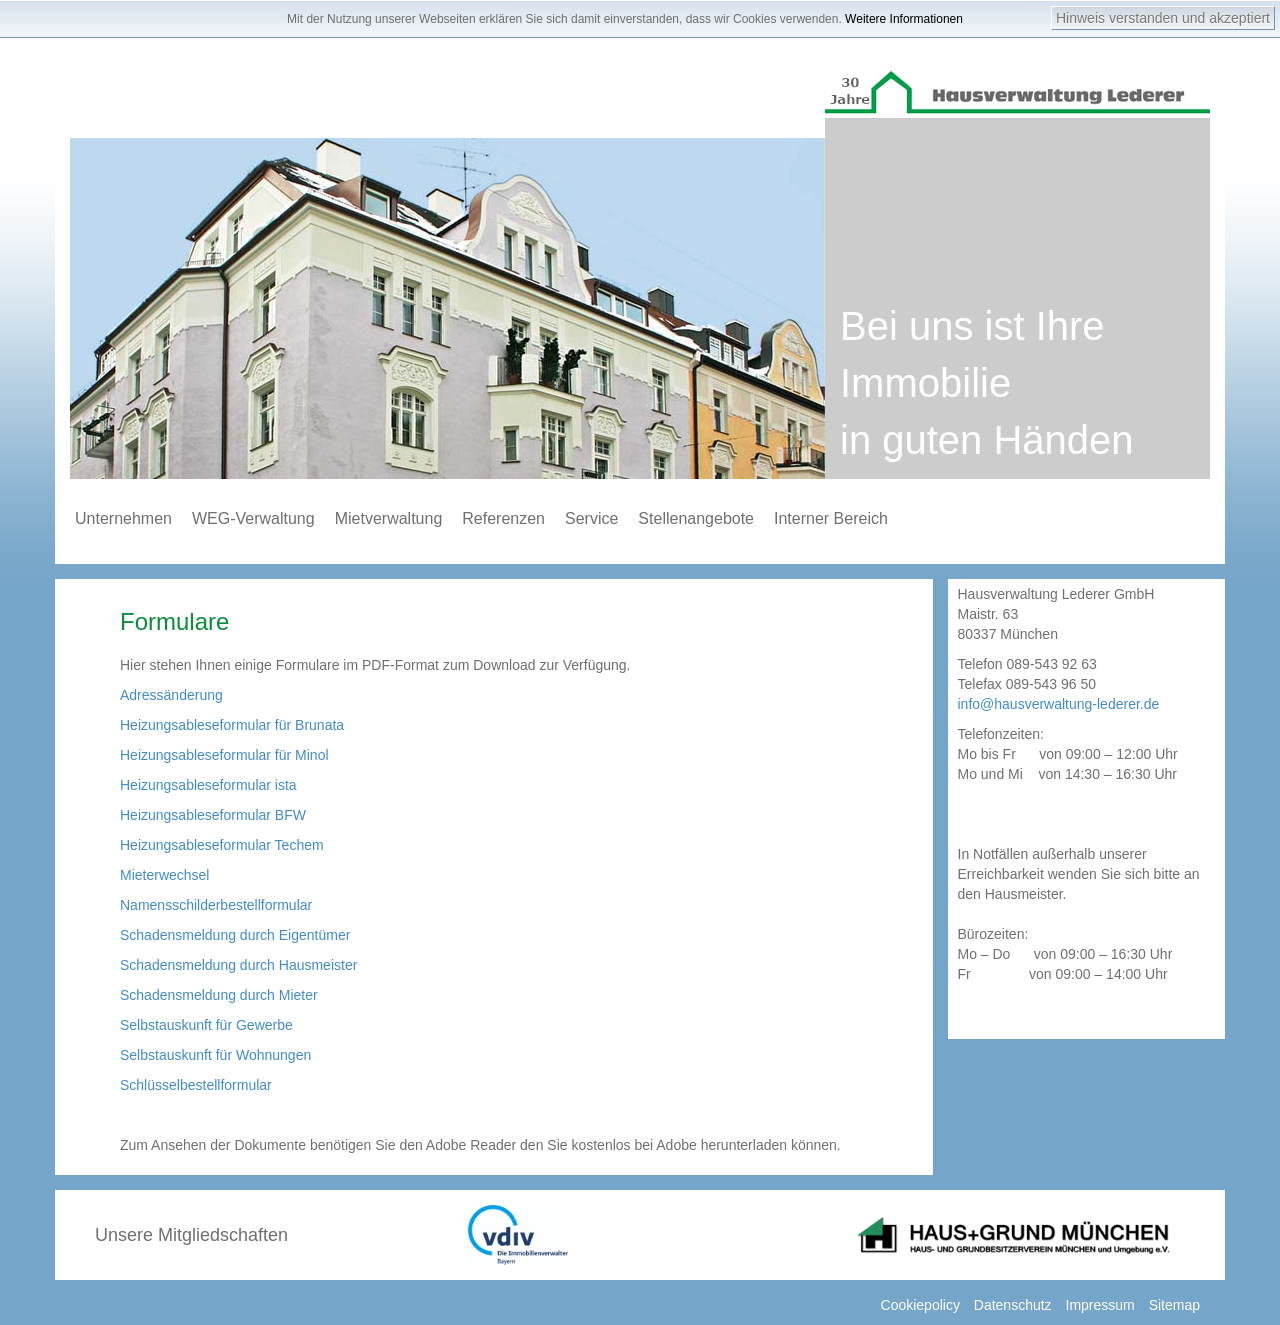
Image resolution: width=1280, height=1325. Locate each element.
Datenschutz (1013, 1305)
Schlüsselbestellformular (196, 1085)
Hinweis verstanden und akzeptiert (1163, 18)
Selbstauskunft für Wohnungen (215, 1055)
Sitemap (1174, 1305)
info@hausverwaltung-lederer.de (1059, 704)
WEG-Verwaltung (253, 518)
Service (591, 518)
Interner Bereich (831, 518)
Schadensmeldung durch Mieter (219, 995)
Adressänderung (171, 695)
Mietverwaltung (389, 518)
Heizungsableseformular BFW (213, 815)
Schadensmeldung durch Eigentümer (235, 935)
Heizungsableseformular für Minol (224, 755)
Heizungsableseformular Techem (222, 845)
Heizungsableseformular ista (208, 785)
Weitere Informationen (904, 19)
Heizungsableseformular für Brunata (232, 725)
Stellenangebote (696, 518)
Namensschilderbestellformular (216, 905)
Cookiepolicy (920, 1305)
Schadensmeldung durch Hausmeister (238, 965)
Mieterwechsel (164, 875)
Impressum (1100, 1305)
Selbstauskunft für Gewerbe (206, 1025)
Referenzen (503, 518)
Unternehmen (123, 518)
